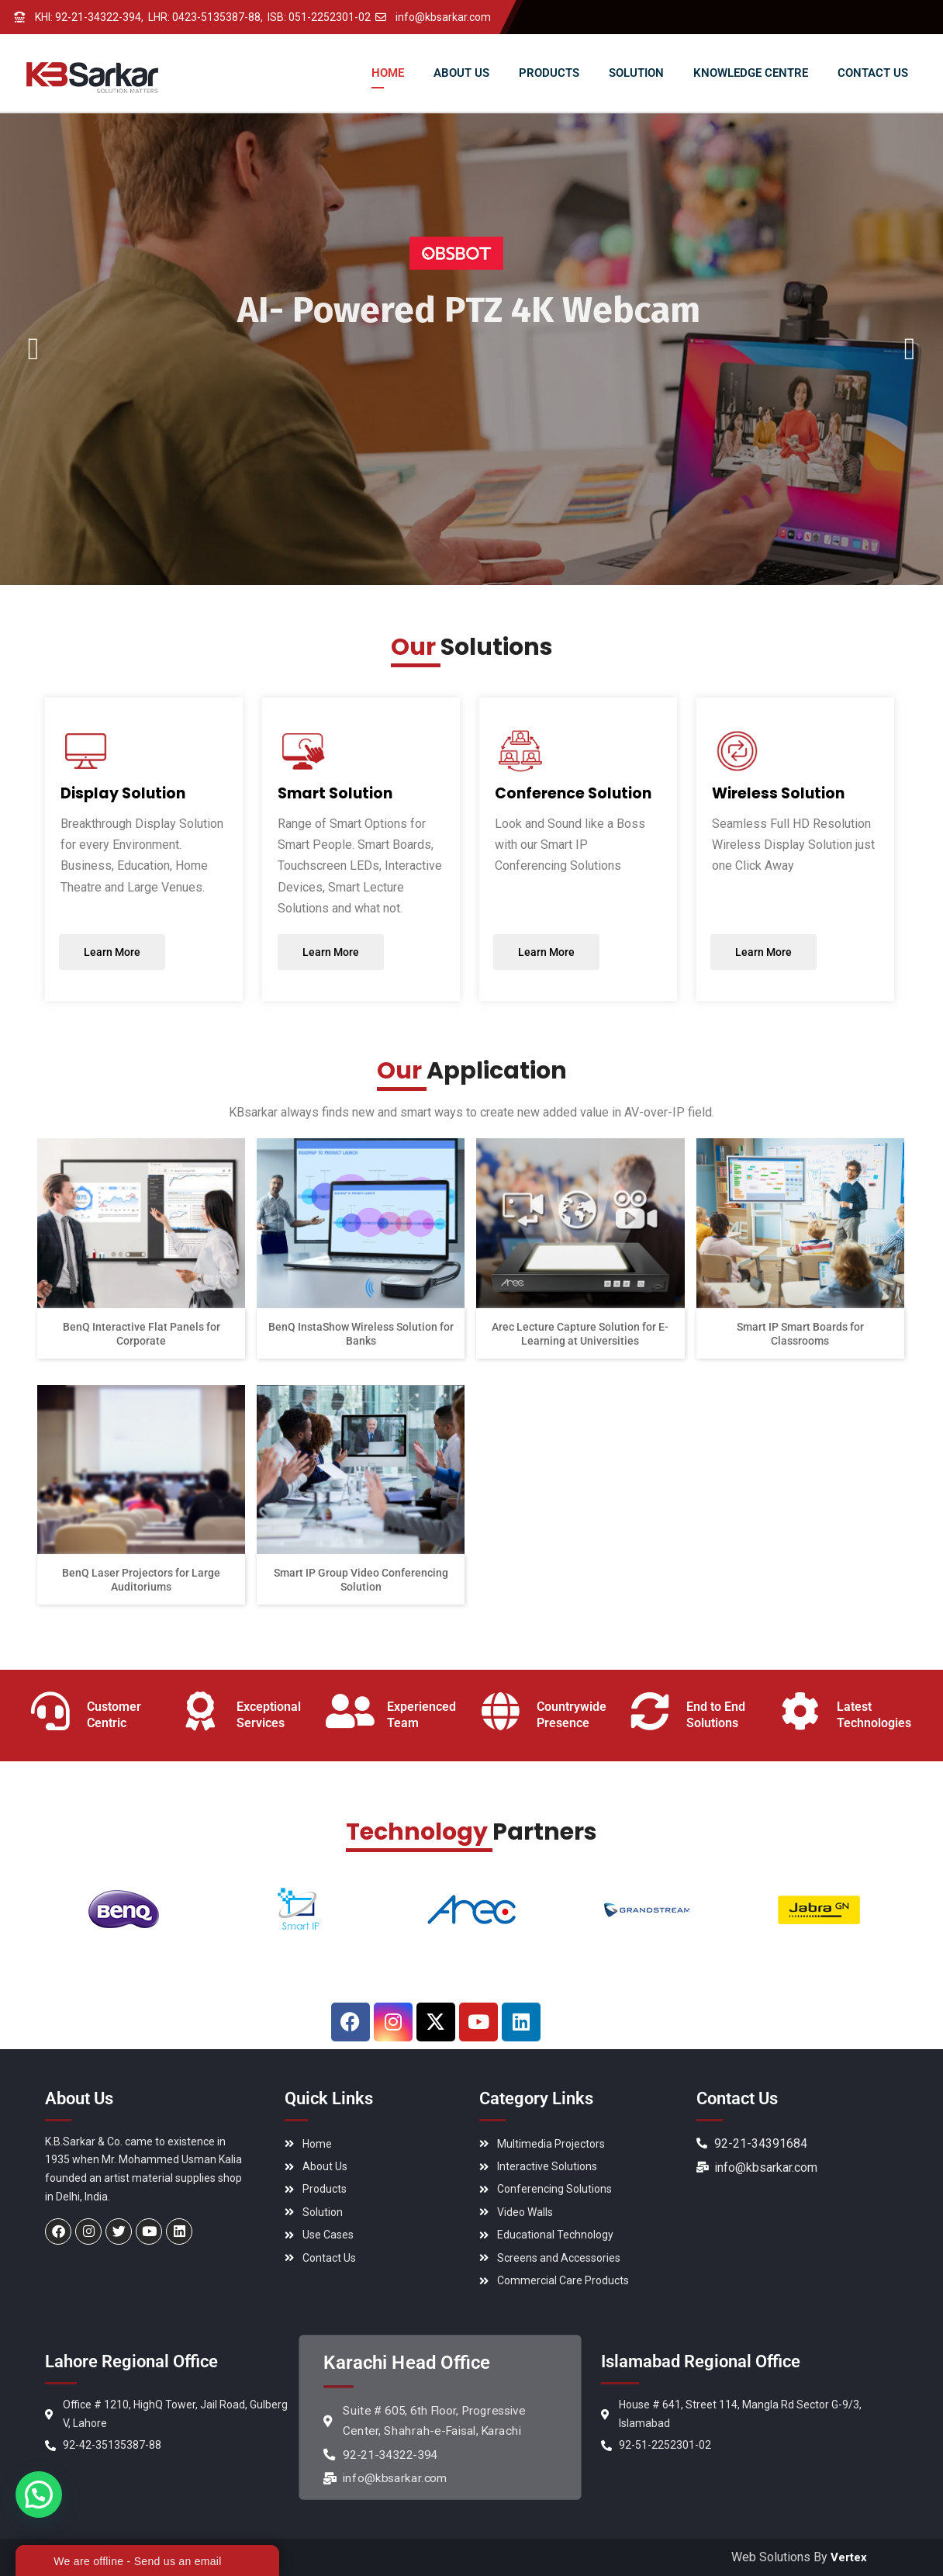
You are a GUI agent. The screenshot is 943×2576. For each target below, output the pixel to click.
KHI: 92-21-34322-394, (89, 17)
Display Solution (122, 793)
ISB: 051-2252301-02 (319, 17)
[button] (42, 2492)
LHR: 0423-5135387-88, (205, 17)
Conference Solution (573, 793)
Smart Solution (335, 793)
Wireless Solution (778, 793)
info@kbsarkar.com (443, 17)
